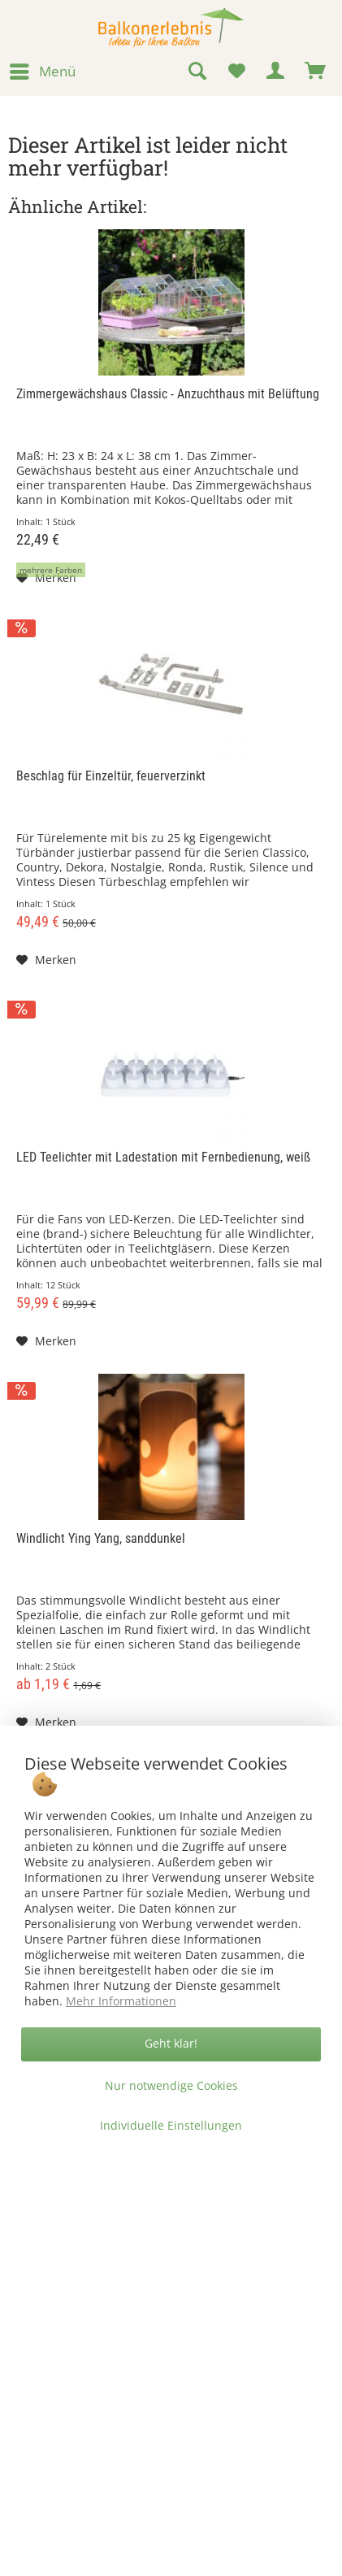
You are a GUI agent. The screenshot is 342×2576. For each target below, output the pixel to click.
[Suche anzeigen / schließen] (196, 71)
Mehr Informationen (121, 2001)
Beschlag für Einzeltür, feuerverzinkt (111, 776)
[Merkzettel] (236, 71)
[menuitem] (42, 71)
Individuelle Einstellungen (171, 2125)
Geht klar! (171, 2043)
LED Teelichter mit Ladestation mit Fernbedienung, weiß (163, 1157)
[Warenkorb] (316, 71)
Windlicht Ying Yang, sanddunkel (100, 1538)
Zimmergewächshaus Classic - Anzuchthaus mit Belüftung (167, 394)
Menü (43, 69)
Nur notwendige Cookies (171, 2085)
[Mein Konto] (276, 71)
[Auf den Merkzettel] (46, 578)
